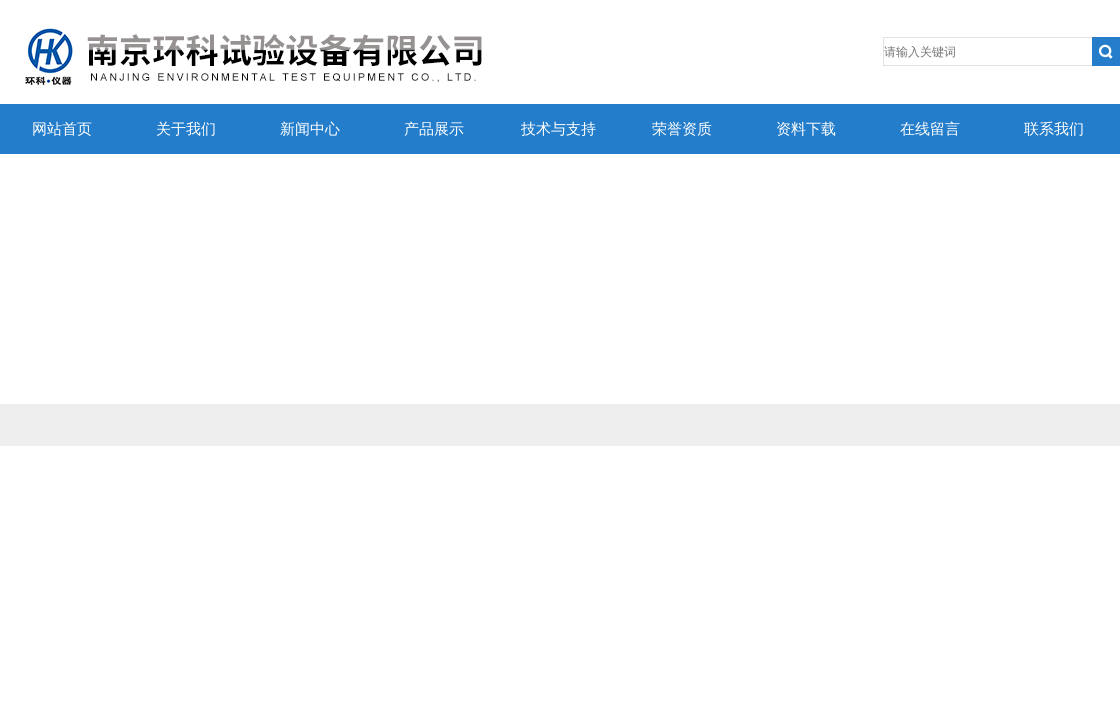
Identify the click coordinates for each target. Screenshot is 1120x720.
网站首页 (62, 129)
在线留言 (930, 129)
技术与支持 (558, 129)
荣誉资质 (682, 129)
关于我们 (186, 129)
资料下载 (806, 129)
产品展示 (434, 129)
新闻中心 (310, 129)
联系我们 (1054, 129)
